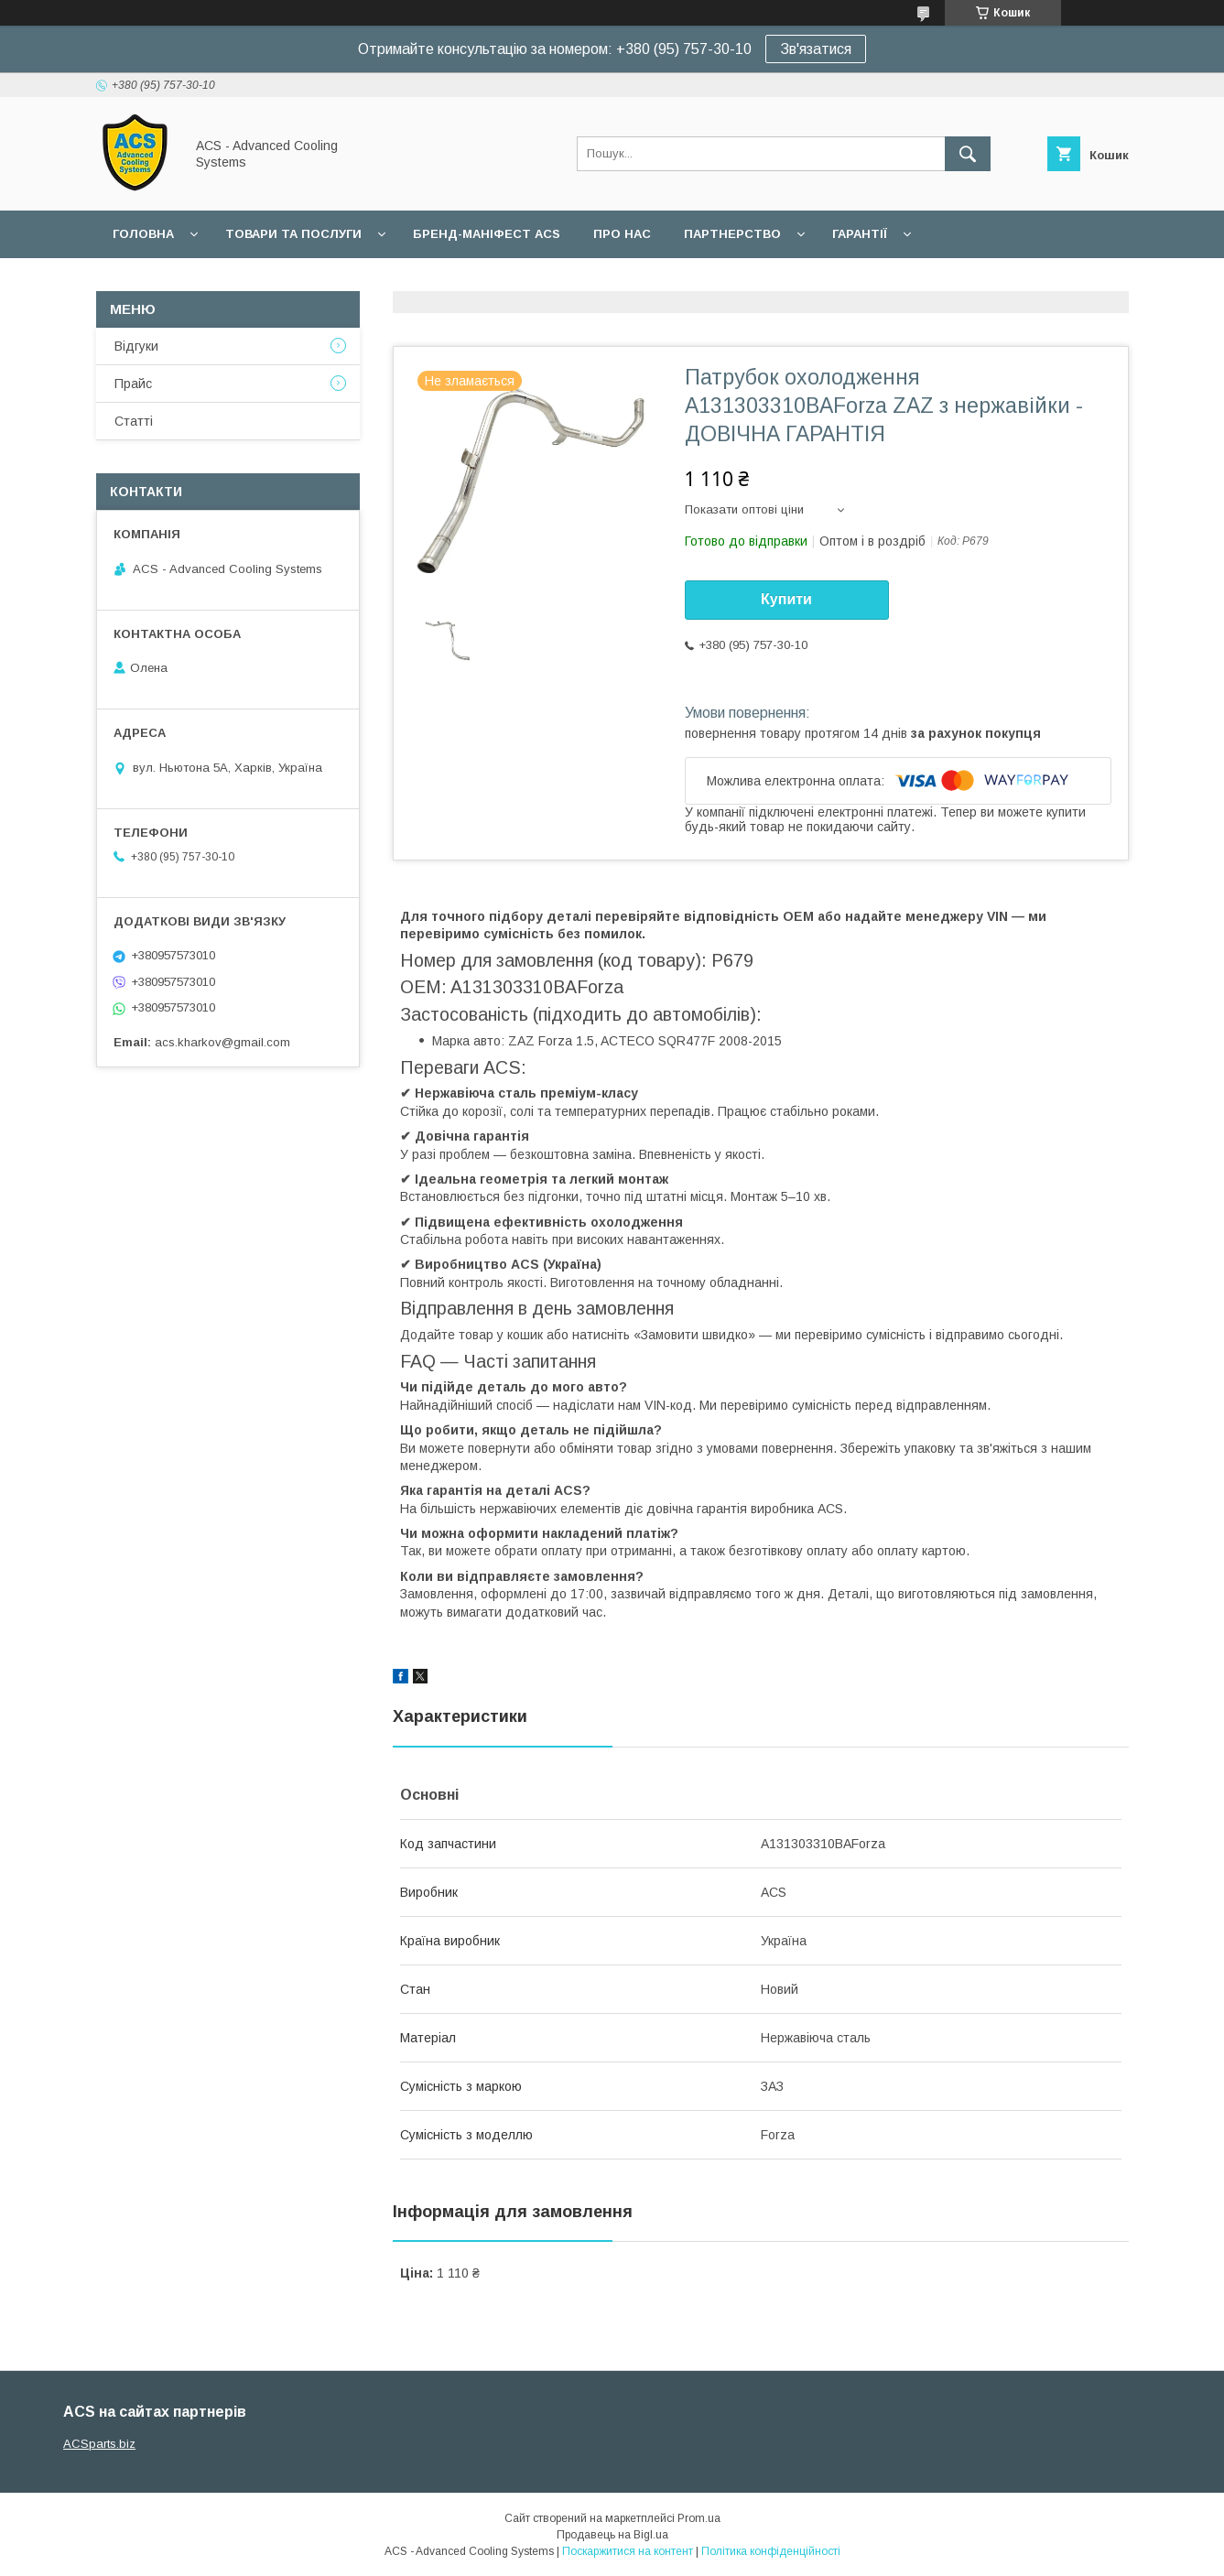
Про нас (622, 234)
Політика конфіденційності (770, 2551)
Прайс (133, 383)
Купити (786, 599)
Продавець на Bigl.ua (612, 2534)
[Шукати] (968, 153)
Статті (133, 421)
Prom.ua (698, 2518)
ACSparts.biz (99, 2444)
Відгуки (136, 346)
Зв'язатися (815, 49)
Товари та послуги (293, 234)
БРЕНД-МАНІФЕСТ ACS (486, 234)
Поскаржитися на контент (627, 2551)
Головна (143, 234)
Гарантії (859, 234)
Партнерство (732, 234)
